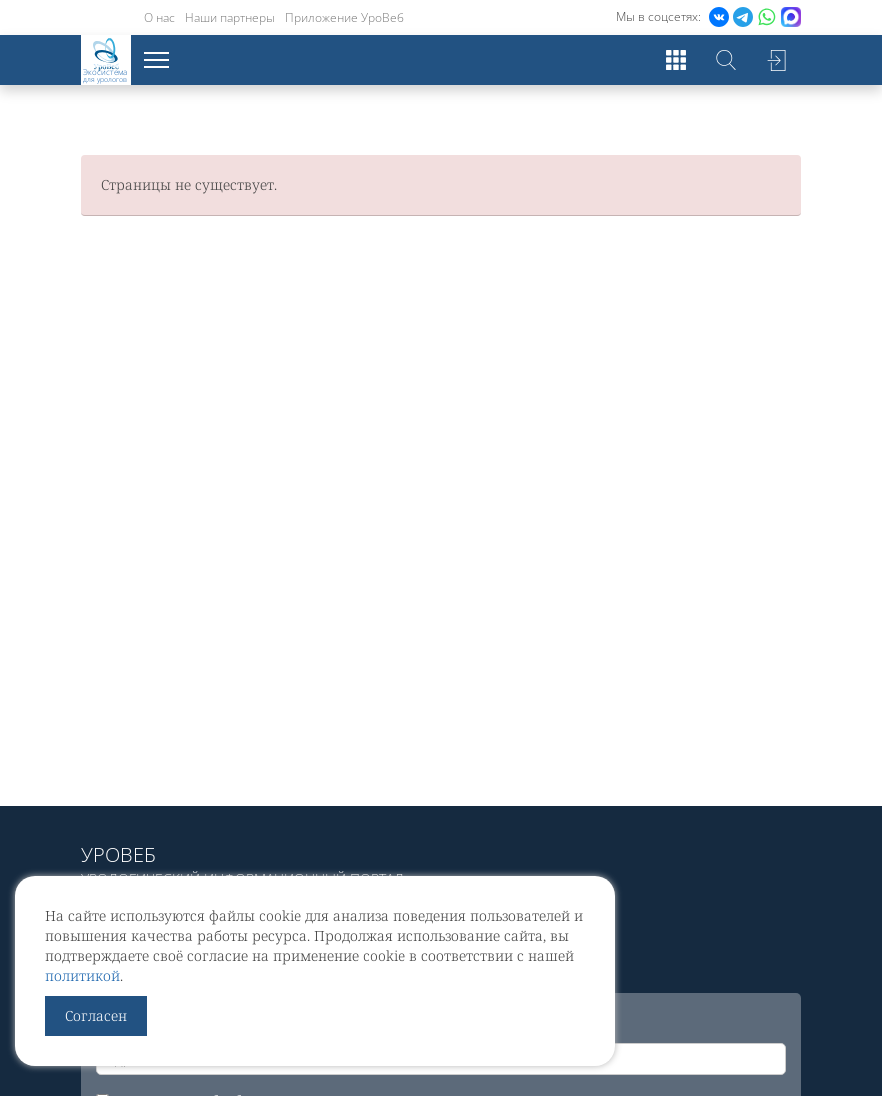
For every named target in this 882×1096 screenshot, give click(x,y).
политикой (82, 975)
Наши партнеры (230, 17)
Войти (776, 60)
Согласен (96, 1015)
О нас (159, 17)
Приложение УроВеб (344, 17)
